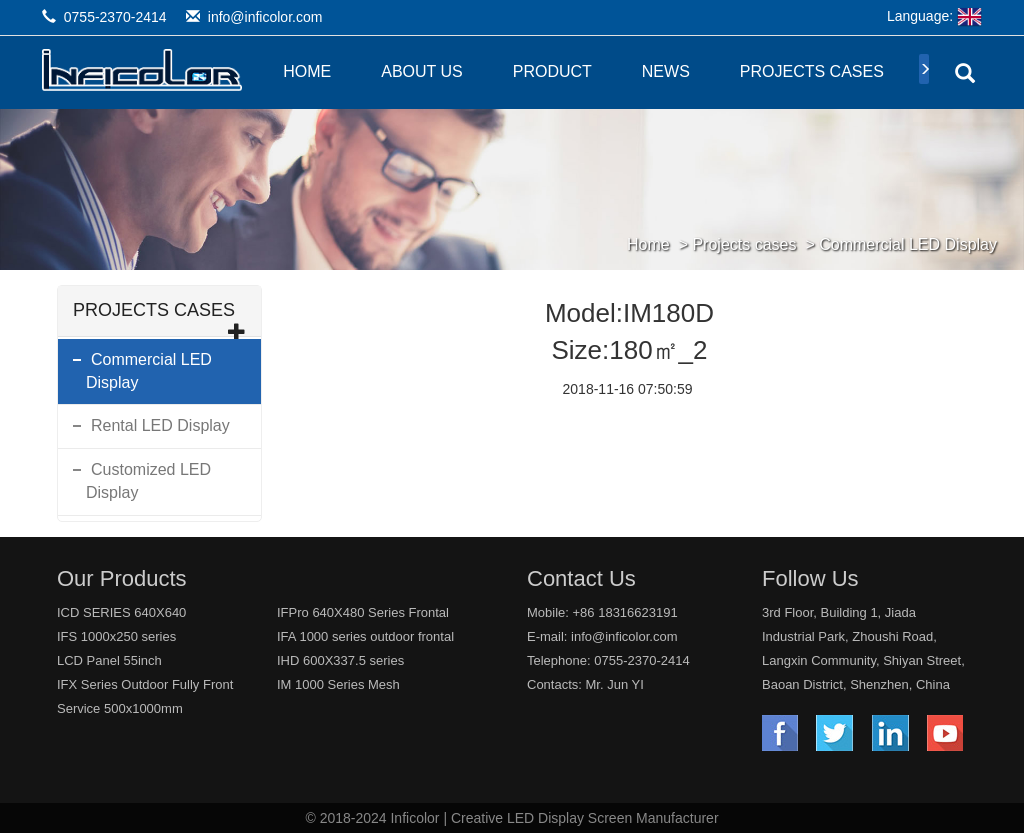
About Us (422, 71)
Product (552, 71)
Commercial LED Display (908, 244)
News (666, 71)
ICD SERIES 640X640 (121, 612)
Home (307, 71)
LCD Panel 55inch (109, 660)
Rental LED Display (160, 425)
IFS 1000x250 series (116, 636)
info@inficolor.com (265, 17)
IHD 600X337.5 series (340, 660)
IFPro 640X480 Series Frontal (363, 612)
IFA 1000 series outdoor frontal (365, 636)
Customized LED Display (148, 481)
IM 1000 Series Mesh (338, 684)
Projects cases (812, 71)
